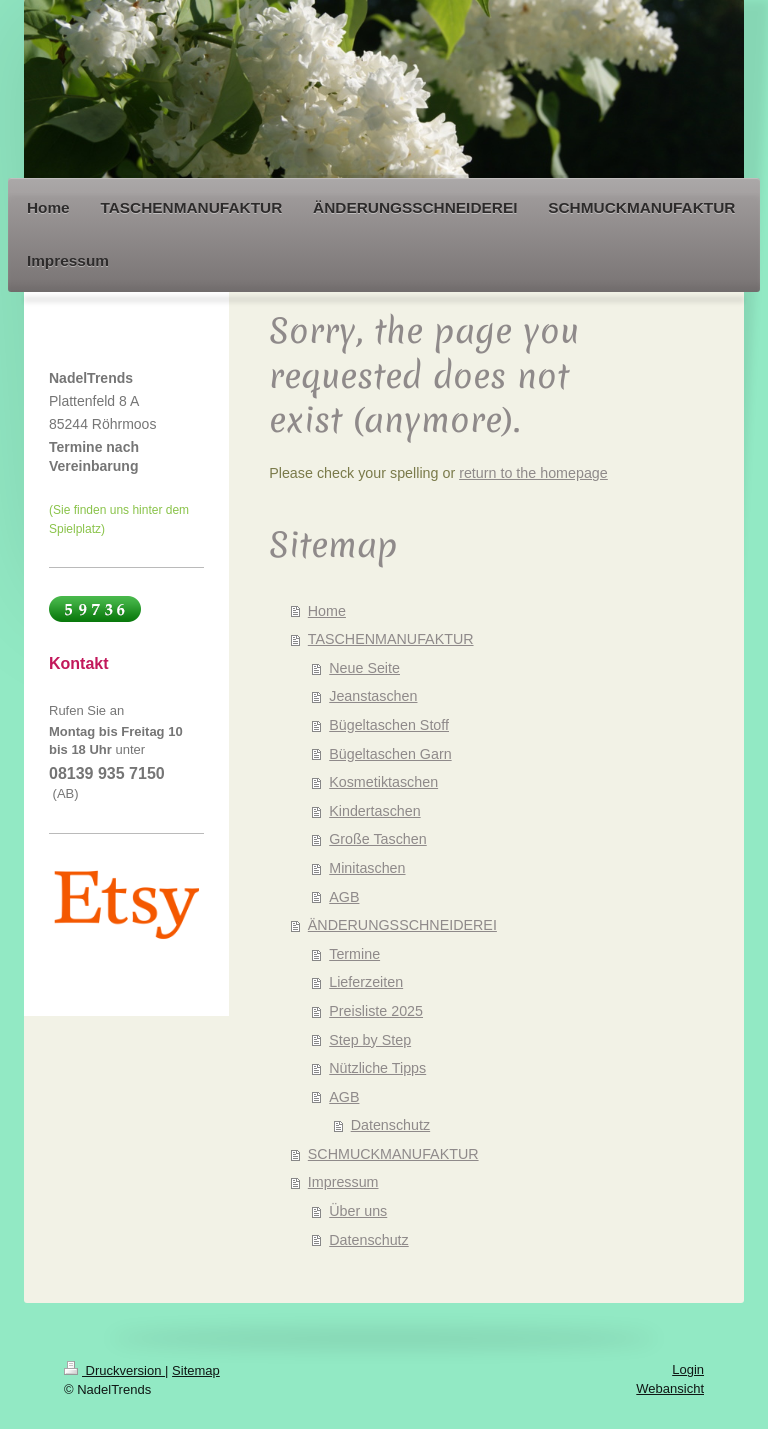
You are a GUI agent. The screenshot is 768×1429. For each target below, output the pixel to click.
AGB (344, 897)
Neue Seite (364, 668)
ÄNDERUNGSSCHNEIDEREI (402, 925)
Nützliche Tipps (377, 1068)
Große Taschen (377, 839)
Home (327, 611)
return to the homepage (533, 473)
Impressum (343, 1182)
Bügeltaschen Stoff (389, 725)
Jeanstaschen (373, 696)
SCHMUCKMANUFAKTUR (393, 1154)
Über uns (358, 1211)
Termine (354, 954)
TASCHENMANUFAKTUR (391, 639)
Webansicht (670, 1388)
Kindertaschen (374, 811)
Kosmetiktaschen (383, 782)
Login (688, 1369)
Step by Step (370, 1040)
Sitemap (196, 1370)
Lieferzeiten (366, 982)
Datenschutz (390, 1125)
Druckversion (114, 1370)
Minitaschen (367, 868)
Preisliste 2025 (376, 1011)
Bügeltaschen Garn (390, 754)
